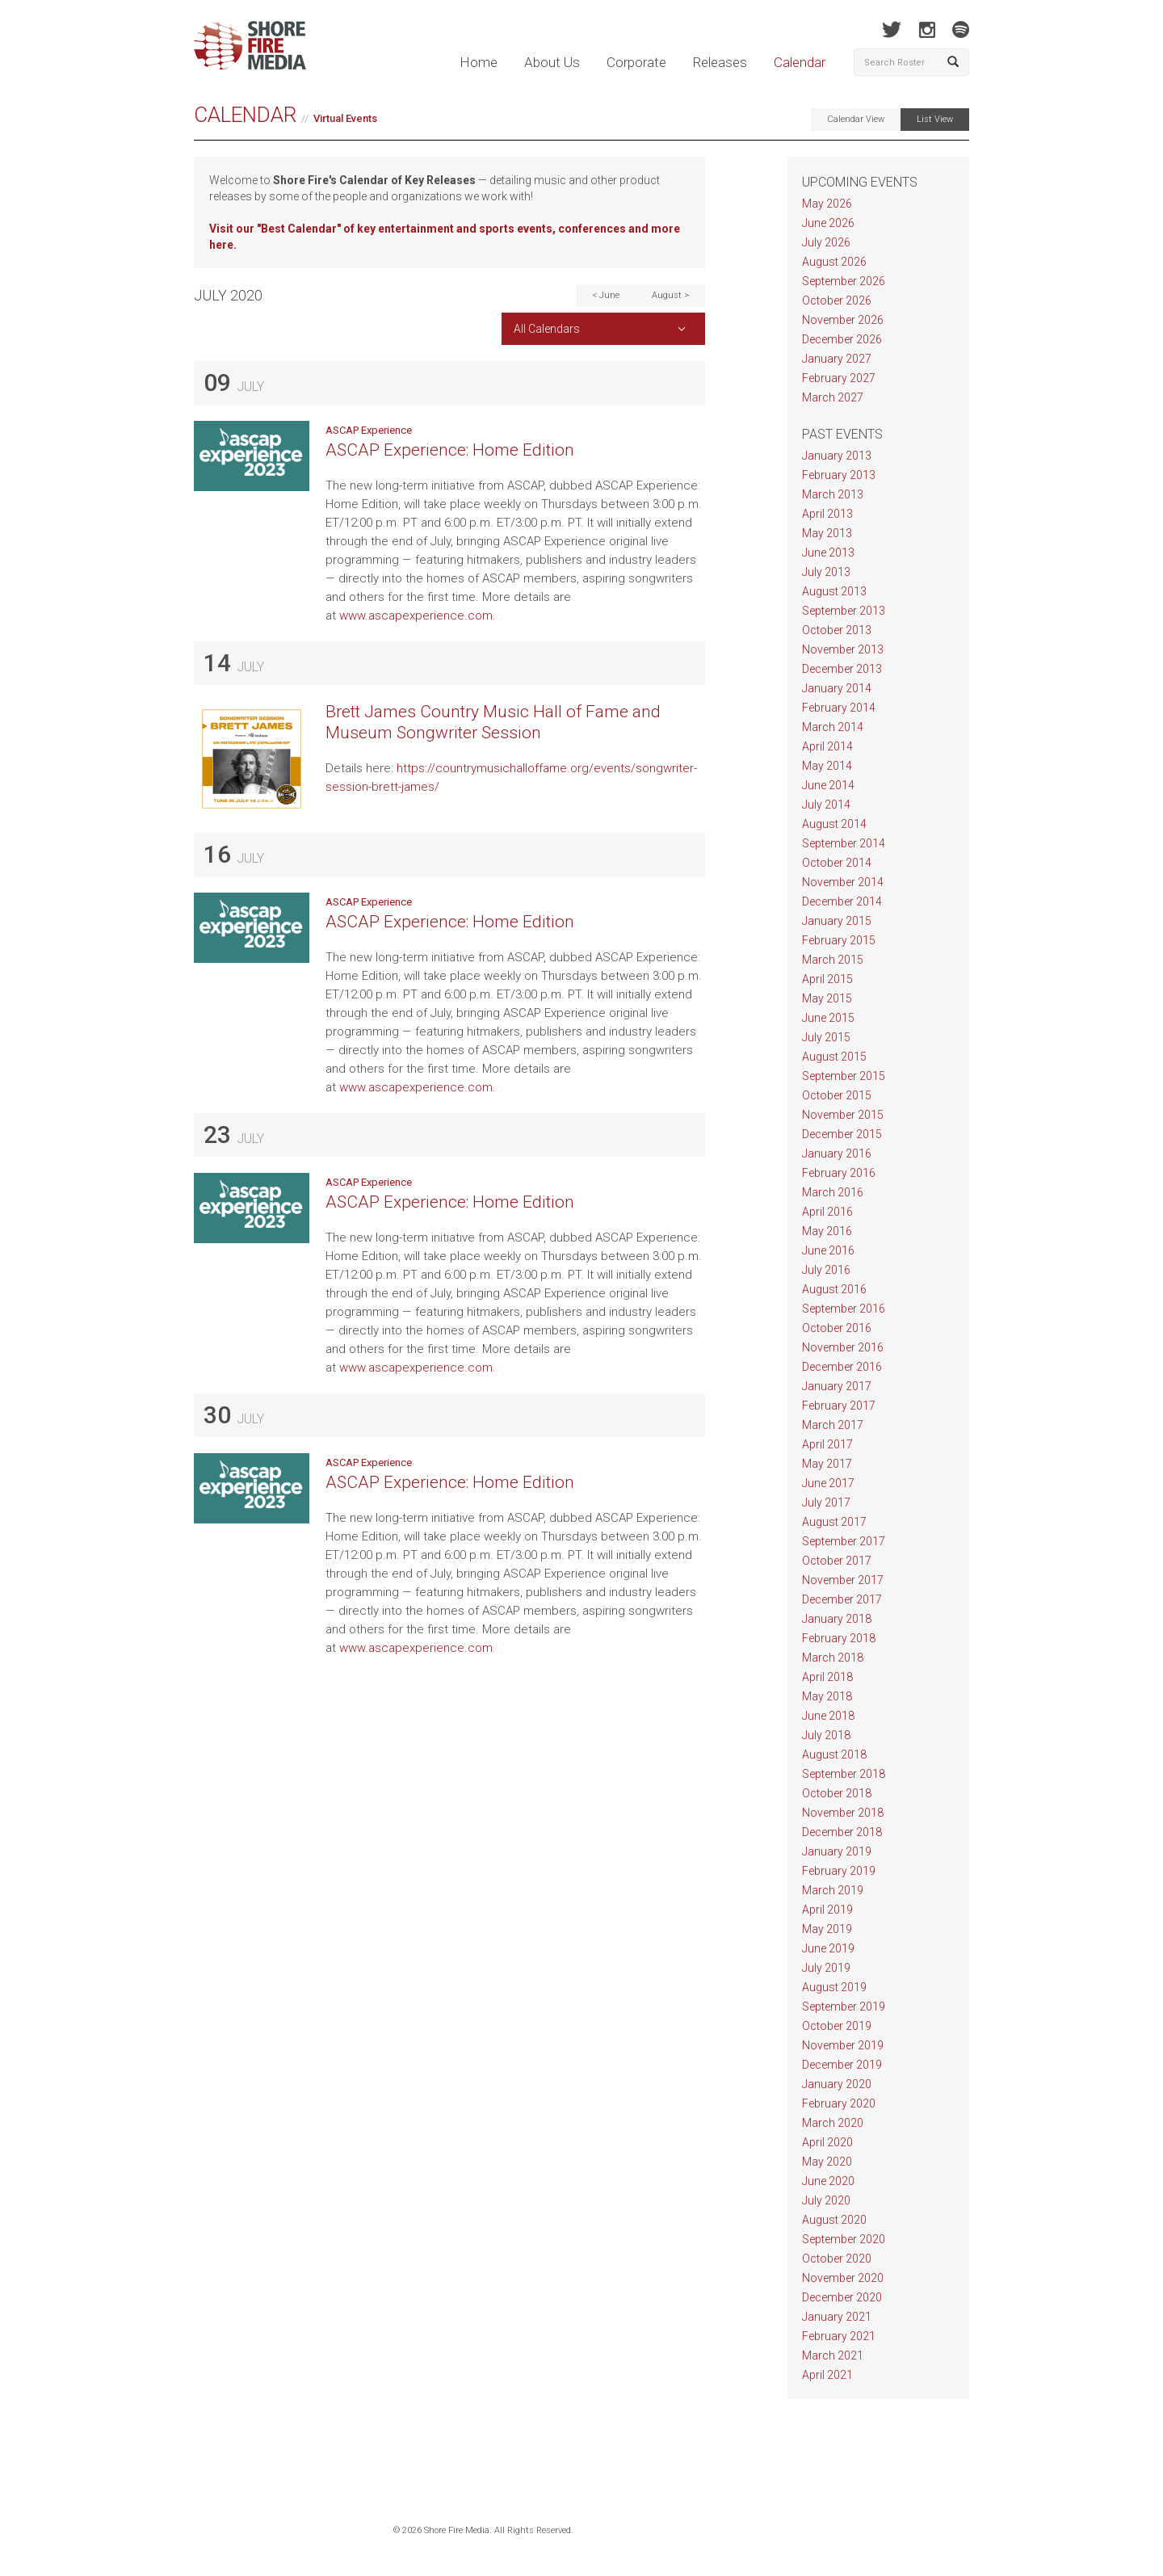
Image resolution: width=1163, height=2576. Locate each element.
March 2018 (832, 1657)
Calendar (799, 62)
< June (605, 295)
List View (935, 119)
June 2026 (828, 222)
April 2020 (827, 2142)
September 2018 (843, 1773)
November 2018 (843, 1812)
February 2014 (838, 707)
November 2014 (843, 882)
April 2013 (827, 513)
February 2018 (838, 1638)
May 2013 (827, 533)
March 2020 (832, 2122)
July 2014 (826, 804)
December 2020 (842, 2297)
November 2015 (843, 1114)
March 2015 (832, 959)
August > (670, 295)
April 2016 (827, 1211)
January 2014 (836, 688)
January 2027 (836, 358)
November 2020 (843, 2277)
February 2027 (838, 378)
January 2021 (836, 2316)
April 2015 (827, 979)
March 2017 (832, 1424)
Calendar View (855, 119)
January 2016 (836, 1153)
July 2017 (826, 1502)
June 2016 (828, 1250)
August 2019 (834, 1987)
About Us (552, 62)
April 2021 (827, 2374)
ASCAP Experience (368, 430)
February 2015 (838, 940)
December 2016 (842, 1366)
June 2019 (828, 1948)
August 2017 (834, 1521)
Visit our (233, 228)
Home (479, 62)
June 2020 (828, 2181)
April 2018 (827, 1676)
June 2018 (828, 1715)
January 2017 (836, 1386)
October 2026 (836, 300)
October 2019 (836, 2025)
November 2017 (843, 1580)
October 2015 (836, 1095)
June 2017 (828, 1483)
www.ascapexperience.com (416, 615)
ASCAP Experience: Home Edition (449, 450)
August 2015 (834, 1056)
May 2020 (827, 2161)
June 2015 (828, 1017)
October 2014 (836, 862)
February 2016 (838, 1172)
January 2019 (836, 1851)
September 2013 (843, 610)
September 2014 (843, 843)
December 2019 (842, 2064)
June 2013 (828, 552)
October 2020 (836, 2258)
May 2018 (827, 1696)
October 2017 (836, 1560)
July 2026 (826, 242)
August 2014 (834, 823)
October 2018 (836, 1793)
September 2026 (843, 281)
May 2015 (827, 998)
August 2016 (834, 1289)
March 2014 (832, 727)
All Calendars (547, 328)
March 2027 (832, 397)
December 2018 (842, 1832)
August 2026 (834, 261)
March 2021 (832, 2355)
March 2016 (832, 1192)
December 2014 (842, 901)
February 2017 (838, 1405)
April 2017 (827, 1444)
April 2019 (827, 1909)
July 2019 (826, 1967)
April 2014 (827, 746)
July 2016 (826, 1269)
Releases (720, 62)
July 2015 (826, 1037)
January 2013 (836, 455)
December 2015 (842, 1134)
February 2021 (838, 2336)
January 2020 (836, 2084)
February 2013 (838, 475)
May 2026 (827, 203)
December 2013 (842, 668)
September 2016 (843, 1308)
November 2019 (843, 2045)
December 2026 (842, 339)
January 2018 (836, 1618)
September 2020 (843, 2239)
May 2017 (827, 1463)
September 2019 (843, 2006)
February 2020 (838, 2103)
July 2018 (826, 1735)
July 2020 (826, 2200)
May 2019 (827, 1929)
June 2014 (828, 785)
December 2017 (842, 1599)
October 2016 (836, 1328)
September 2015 (843, 1075)
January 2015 (836, 920)
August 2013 (834, 591)
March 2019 (832, 1890)
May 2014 (827, 765)
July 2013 (826, 571)
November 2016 (843, 1347)
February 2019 (838, 1870)
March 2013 (832, 494)
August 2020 (834, 2219)
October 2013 (836, 630)
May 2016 (827, 1231)
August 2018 (834, 1754)
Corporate (636, 62)
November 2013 (843, 649)
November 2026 (843, 319)
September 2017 (843, 1541)
